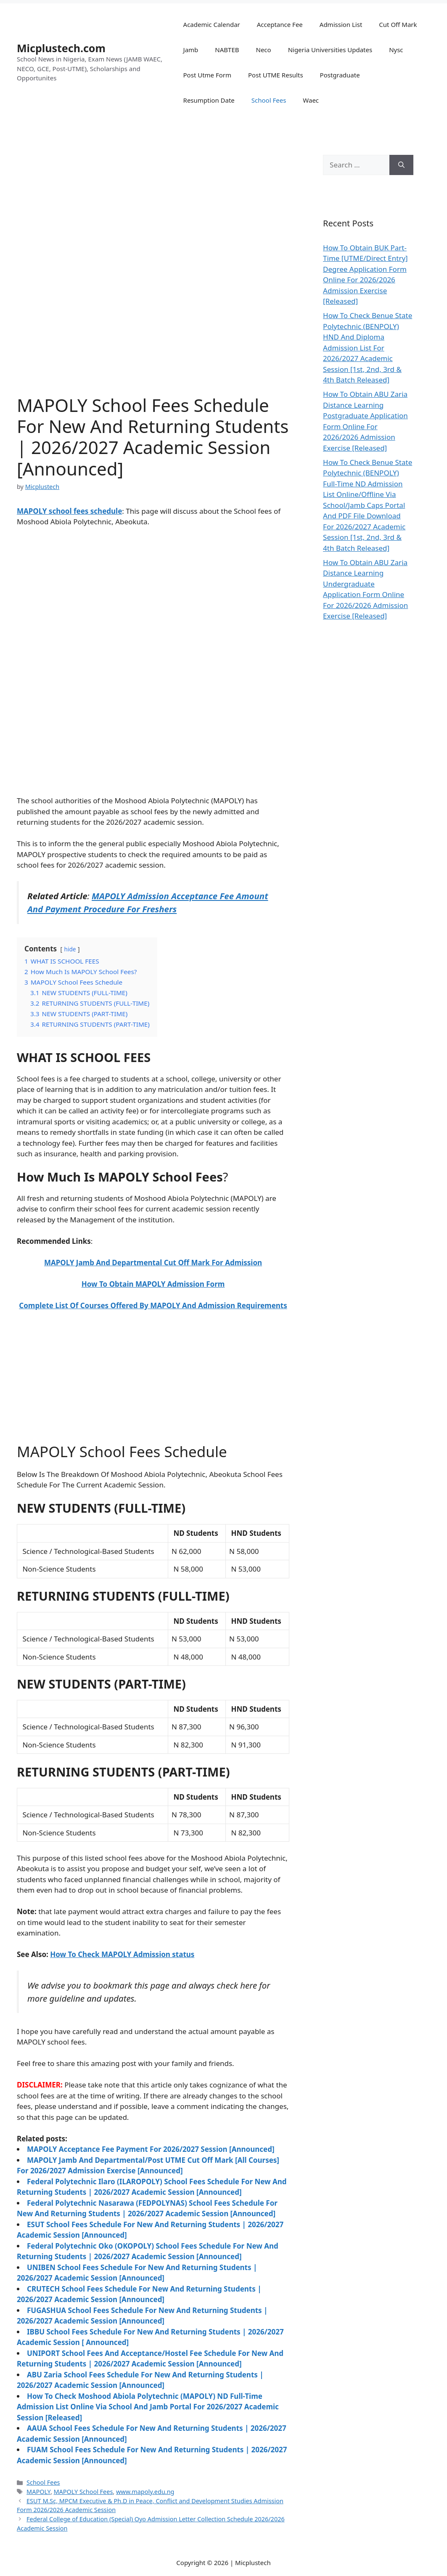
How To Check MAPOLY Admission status (122, 1954)
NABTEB (227, 49)
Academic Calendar (211, 24)
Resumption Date (209, 100)
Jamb (190, 49)
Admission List (341, 24)
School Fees (268, 100)
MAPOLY (38, 2492)
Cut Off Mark (398, 24)
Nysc (396, 49)
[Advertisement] (153, 597)
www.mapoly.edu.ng (145, 2492)
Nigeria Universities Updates (330, 49)
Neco (263, 49)
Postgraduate (340, 75)
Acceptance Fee (280, 24)
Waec (311, 100)
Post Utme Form (207, 75)
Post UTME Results (275, 75)
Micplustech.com (61, 48)
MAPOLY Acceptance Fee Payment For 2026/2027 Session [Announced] (151, 2149)
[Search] (401, 165)
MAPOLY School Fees (83, 2492)
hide (70, 949)
